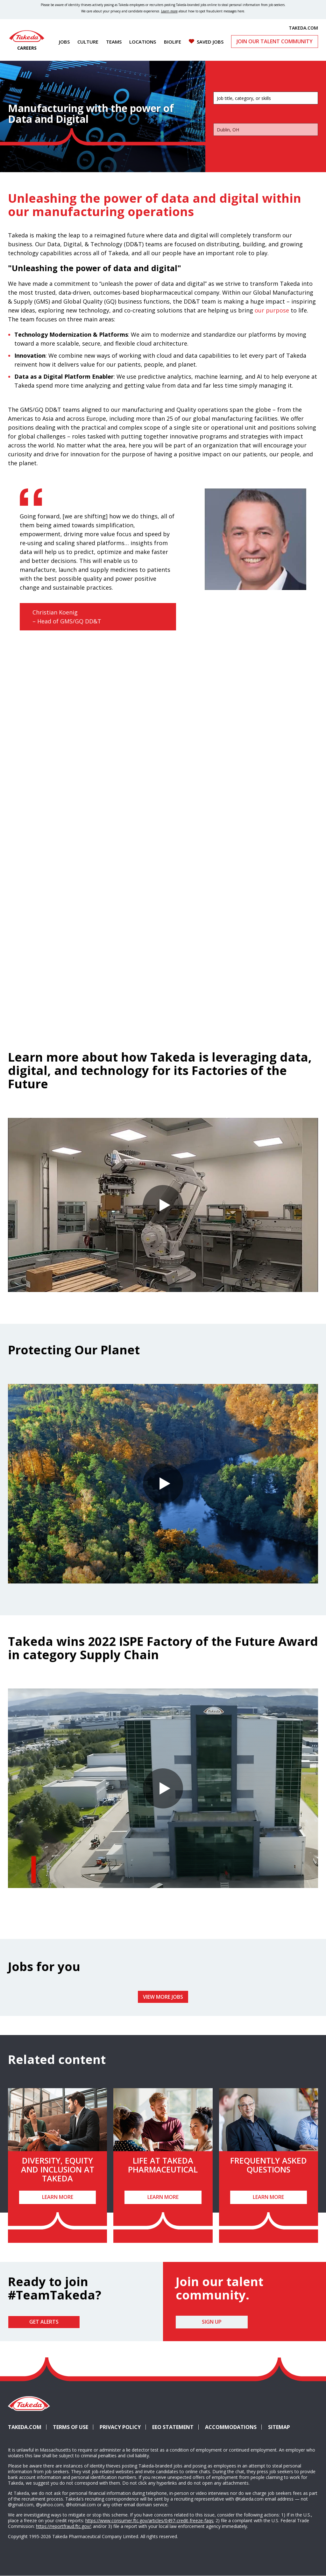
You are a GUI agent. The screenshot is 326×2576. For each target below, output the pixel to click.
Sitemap (279, 2427)
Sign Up (212, 2321)
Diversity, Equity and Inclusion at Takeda (57, 2169)
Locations (142, 42)
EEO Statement (173, 2427)
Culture (87, 42)
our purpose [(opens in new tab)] (272, 310)
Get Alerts (44, 2321)
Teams (114, 42)
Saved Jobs (210, 42)
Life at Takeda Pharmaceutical (163, 2165)
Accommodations (233, 2427)
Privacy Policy (120, 2427)
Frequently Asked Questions (268, 2165)
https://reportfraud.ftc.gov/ (63, 2526)
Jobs (64, 42)
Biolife (172, 42)
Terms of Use (70, 2427)
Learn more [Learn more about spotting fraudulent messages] (169, 11)
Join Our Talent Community (275, 41)
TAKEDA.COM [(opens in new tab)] (303, 27)
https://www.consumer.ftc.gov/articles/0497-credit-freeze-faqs (149, 2520)
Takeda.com (24, 2427)
